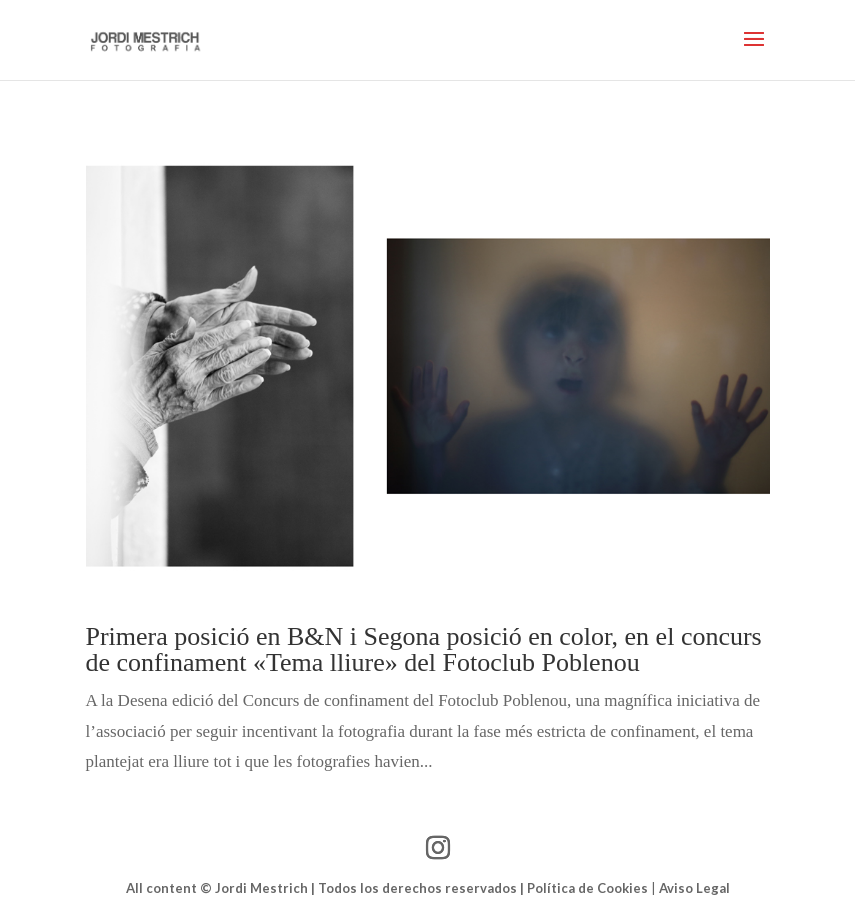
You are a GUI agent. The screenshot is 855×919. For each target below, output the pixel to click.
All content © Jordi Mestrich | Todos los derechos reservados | (326, 888)
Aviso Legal (694, 888)
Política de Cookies (587, 888)
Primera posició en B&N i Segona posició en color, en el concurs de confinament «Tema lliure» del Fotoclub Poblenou (424, 649)
